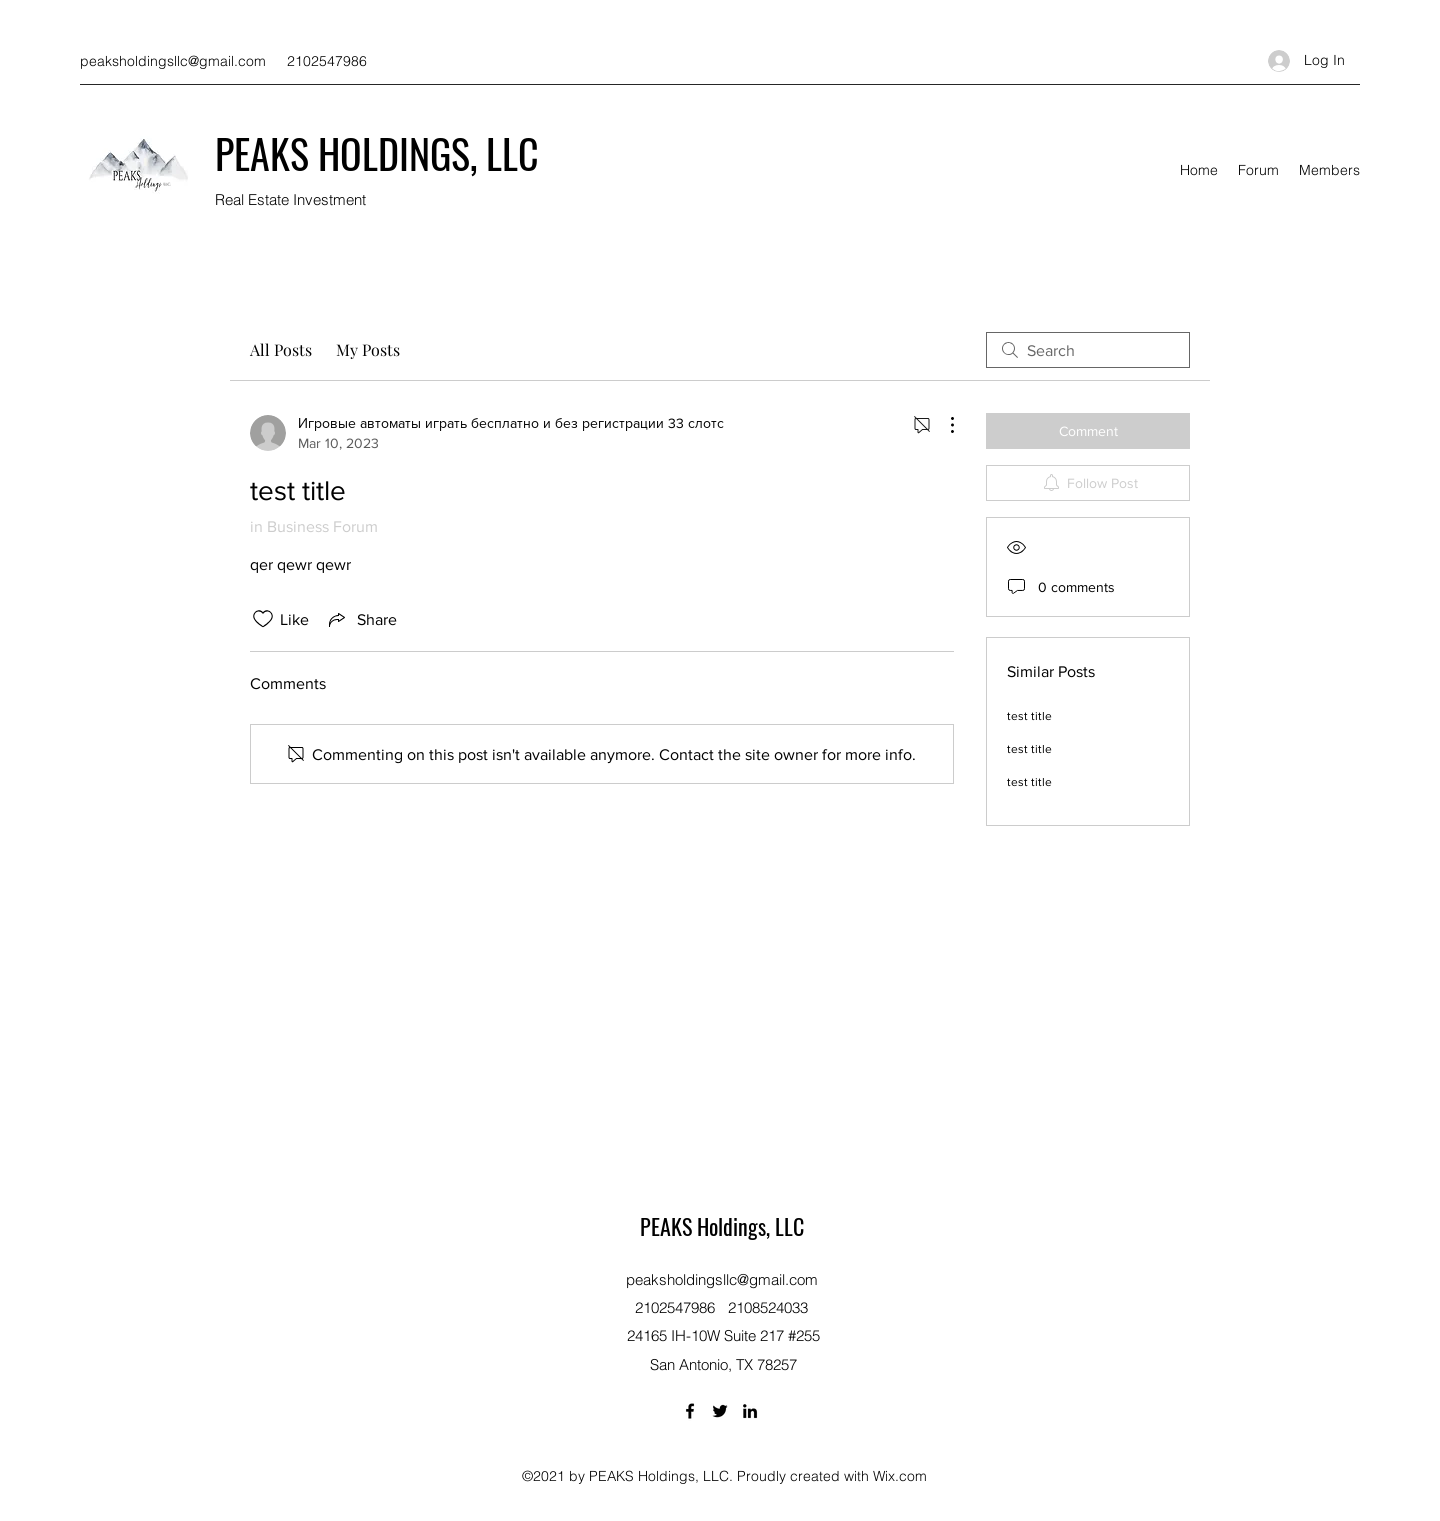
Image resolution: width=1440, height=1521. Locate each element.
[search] (1088, 350)
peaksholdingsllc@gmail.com (173, 61)
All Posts (281, 349)
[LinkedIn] (750, 1411)
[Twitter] (720, 1411)
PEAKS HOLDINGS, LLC (377, 153)
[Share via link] (361, 619)
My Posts (368, 349)
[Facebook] (690, 1411)
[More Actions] (942, 425)
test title (1029, 716)
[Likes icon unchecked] (263, 619)
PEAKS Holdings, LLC (722, 1226)
